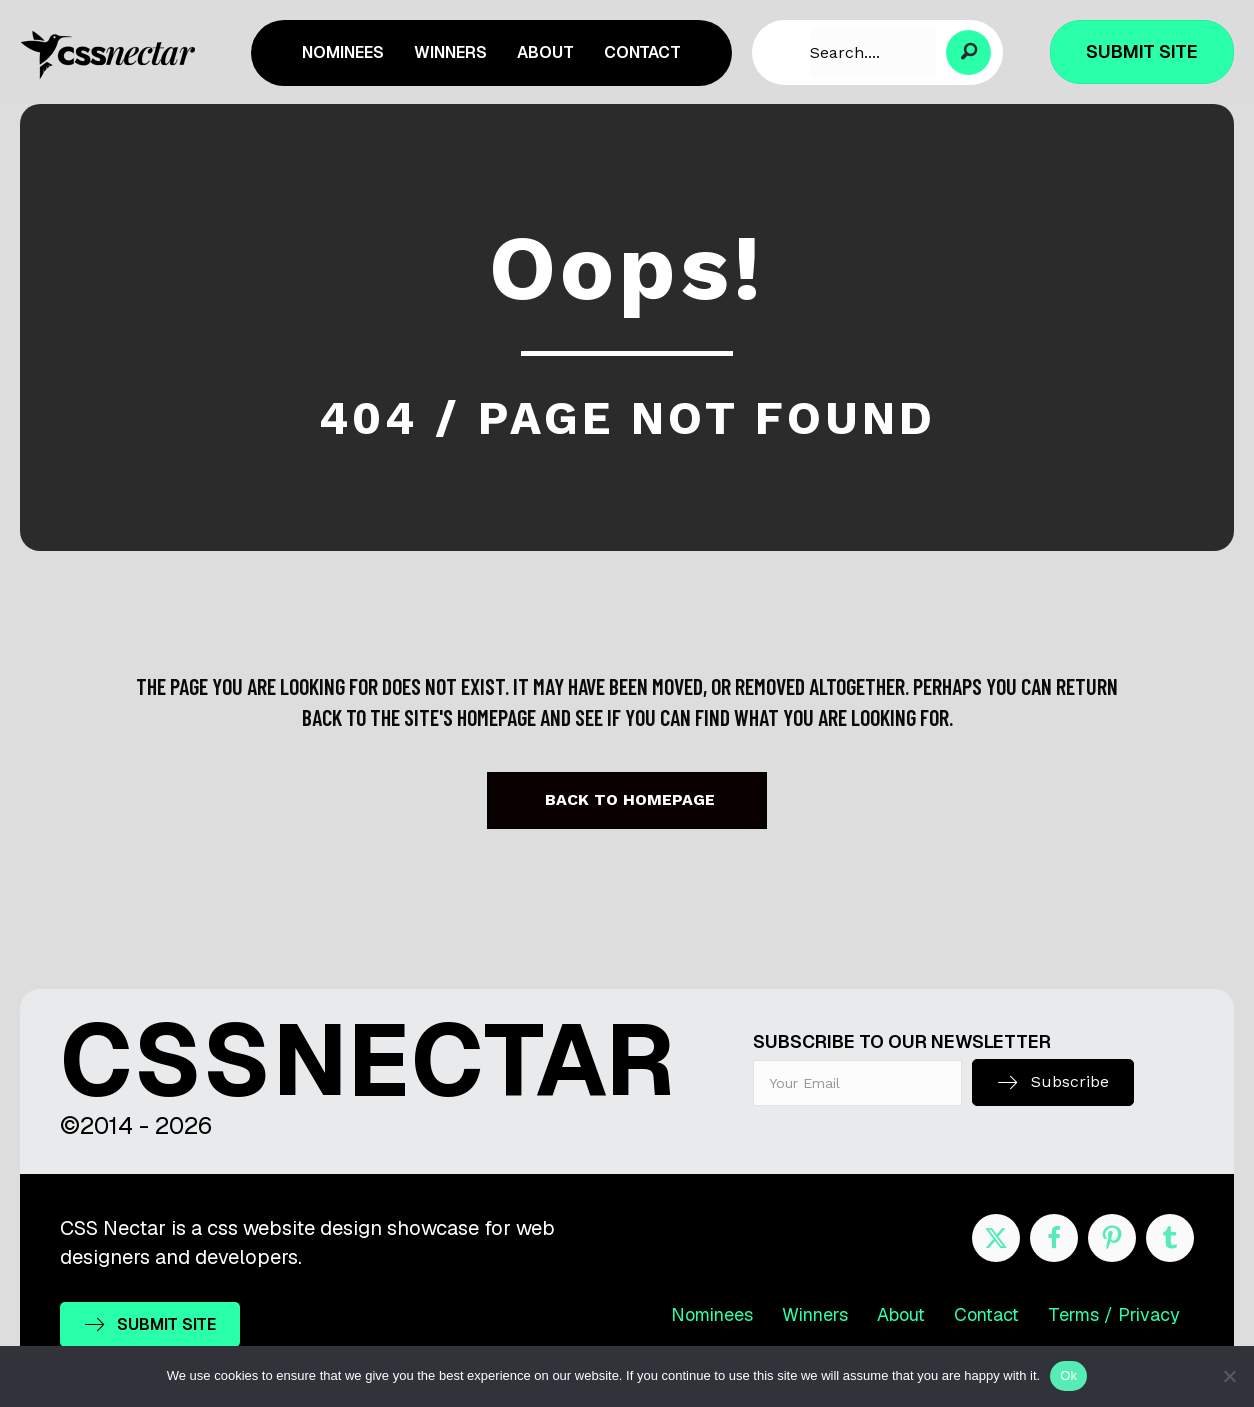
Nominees (712, 1314)
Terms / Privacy (1114, 1314)
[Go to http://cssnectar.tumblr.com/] (1170, 1238)
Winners (815, 1314)
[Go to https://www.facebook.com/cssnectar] (1054, 1238)
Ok (1068, 1375)
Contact (986, 1314)
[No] (1229, 1376)
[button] (968, 52)
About (901, 1314)
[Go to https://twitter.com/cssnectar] (996, 1238)
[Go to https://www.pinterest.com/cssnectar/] (1112, 1238)
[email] (858, 1083)
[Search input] (873, 52)
